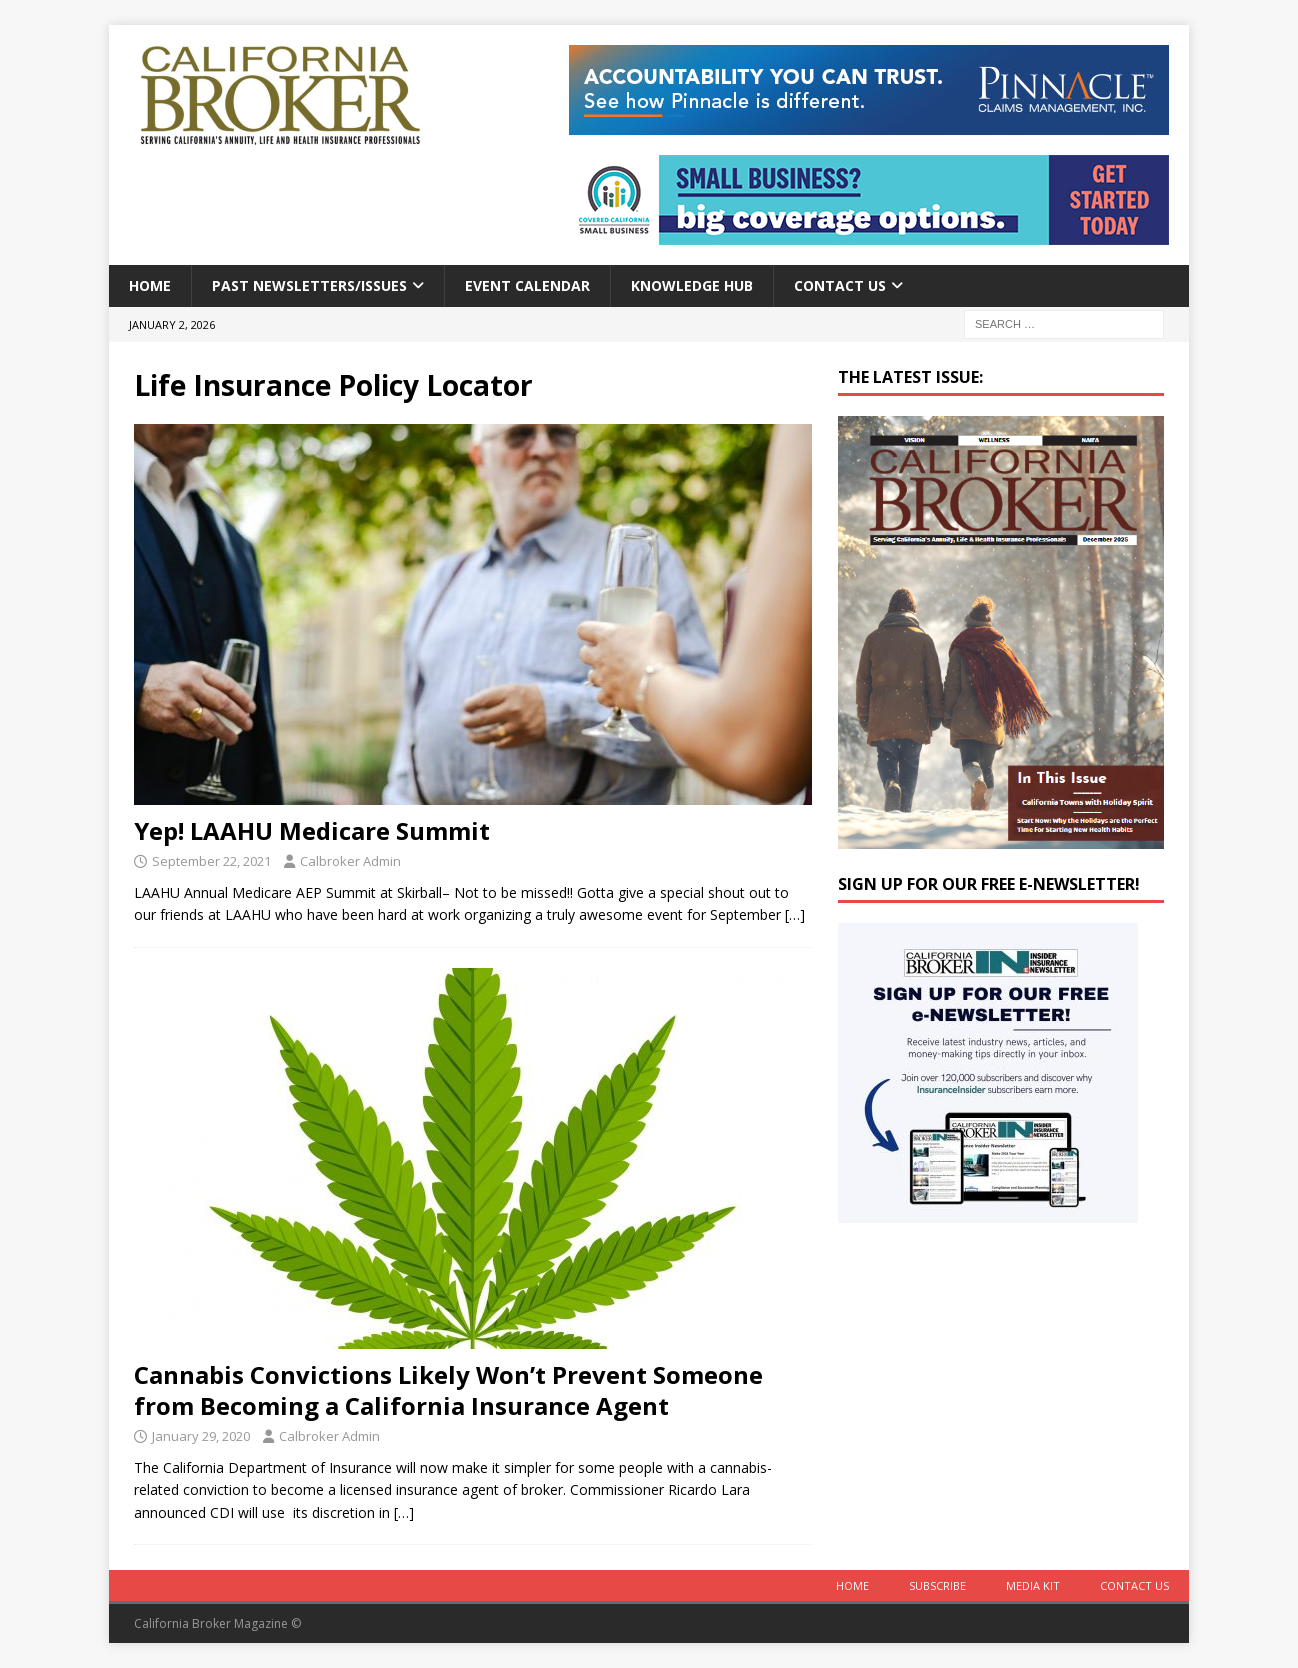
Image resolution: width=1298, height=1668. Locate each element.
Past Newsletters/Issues (309, 285)
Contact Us (840, 285)
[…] (795, 914)
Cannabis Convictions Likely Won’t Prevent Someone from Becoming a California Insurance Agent (448, 1390)
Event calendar (527, 285)
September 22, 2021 (211, 861)
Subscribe (937, 1585)
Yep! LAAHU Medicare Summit (312, 830)
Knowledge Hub (692, 285)
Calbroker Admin (350, 861)
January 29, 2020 (201, 1436)
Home (150, 285)
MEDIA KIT (1033, 1585)
